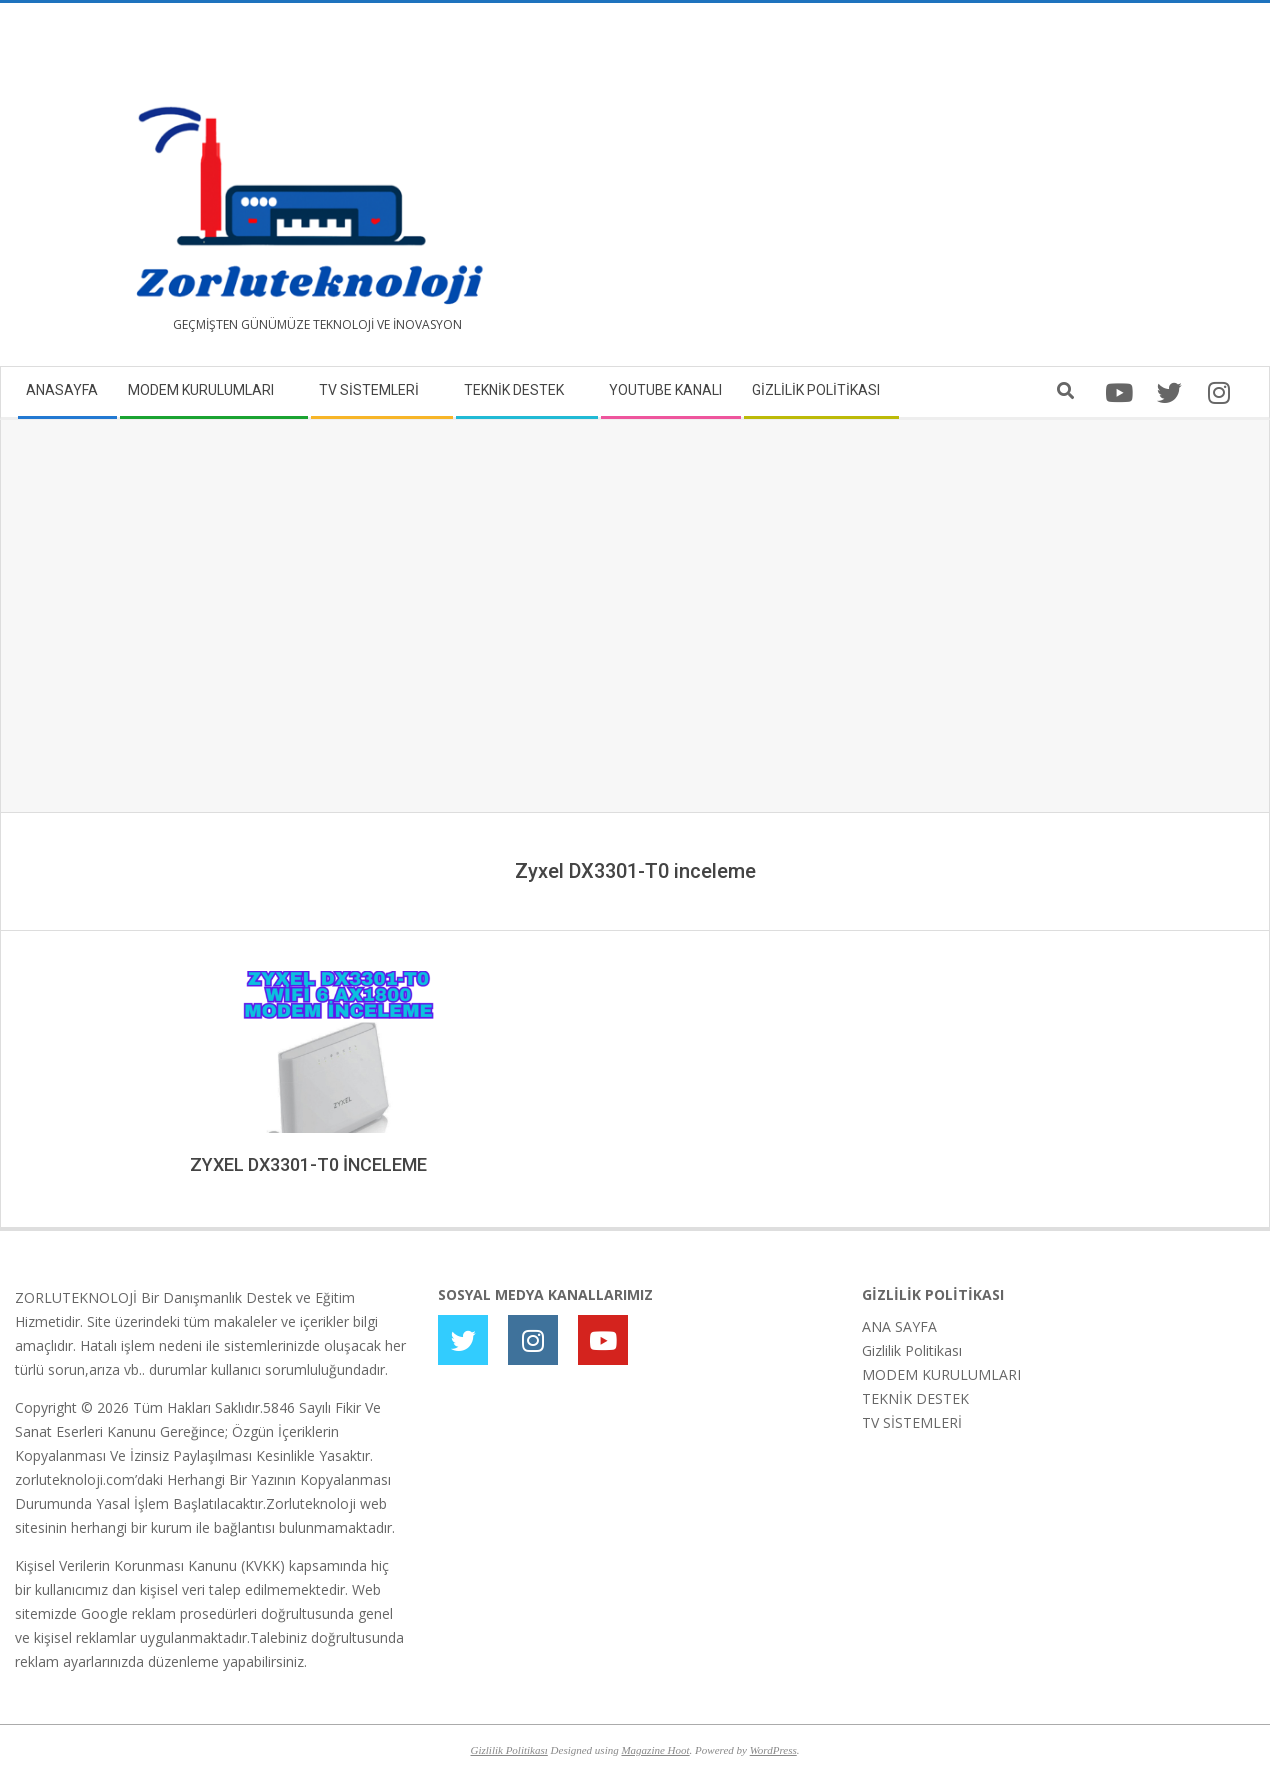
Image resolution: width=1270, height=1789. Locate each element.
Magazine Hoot (655, 1750)
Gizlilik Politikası (912, 1350)
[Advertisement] (945, 192)
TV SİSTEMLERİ (912, 1422)
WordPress (773, 1750)
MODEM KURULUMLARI (941, 1374)
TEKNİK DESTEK (915, 1398)
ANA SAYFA (899, 1326)
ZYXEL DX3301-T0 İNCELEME (308, 1164)
